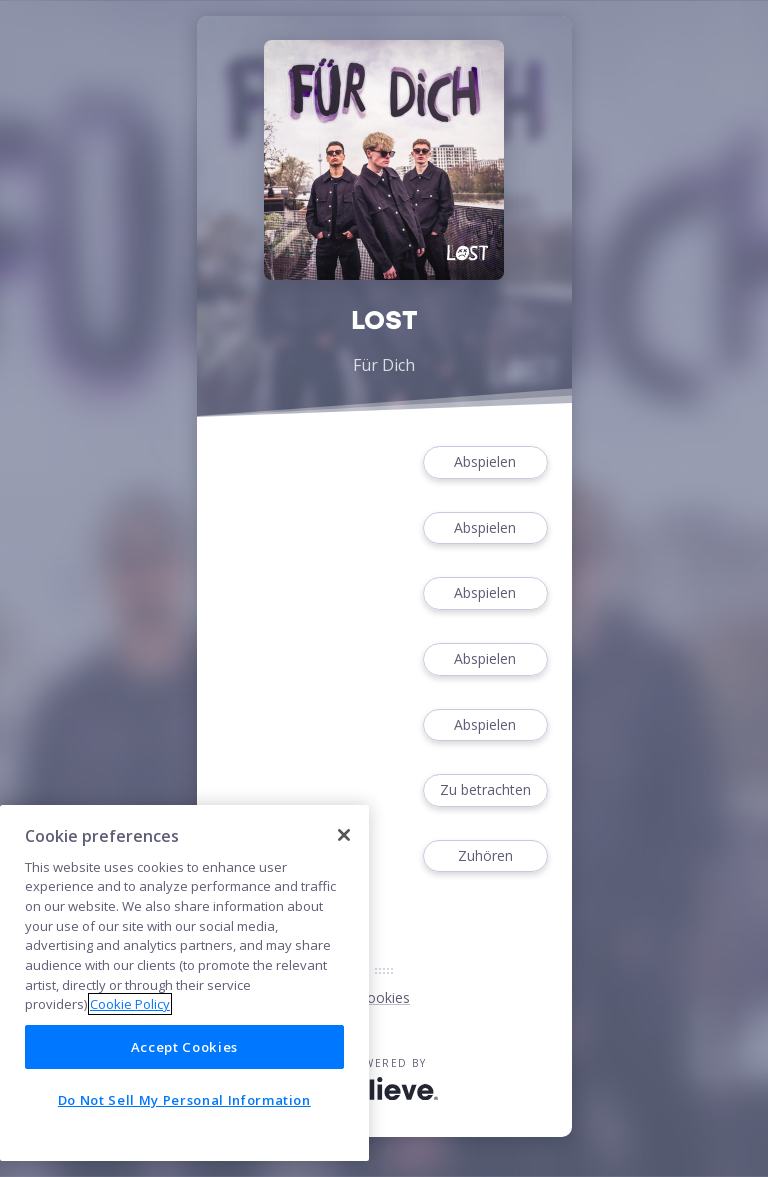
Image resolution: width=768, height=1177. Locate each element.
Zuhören (485, 856)
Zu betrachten (485, 790)
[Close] (344, 835)
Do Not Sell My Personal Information (184, 1100)
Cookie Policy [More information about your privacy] (130, 1004)
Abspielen (485, 462)
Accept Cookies (184, 1047)
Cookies (384, 997)
